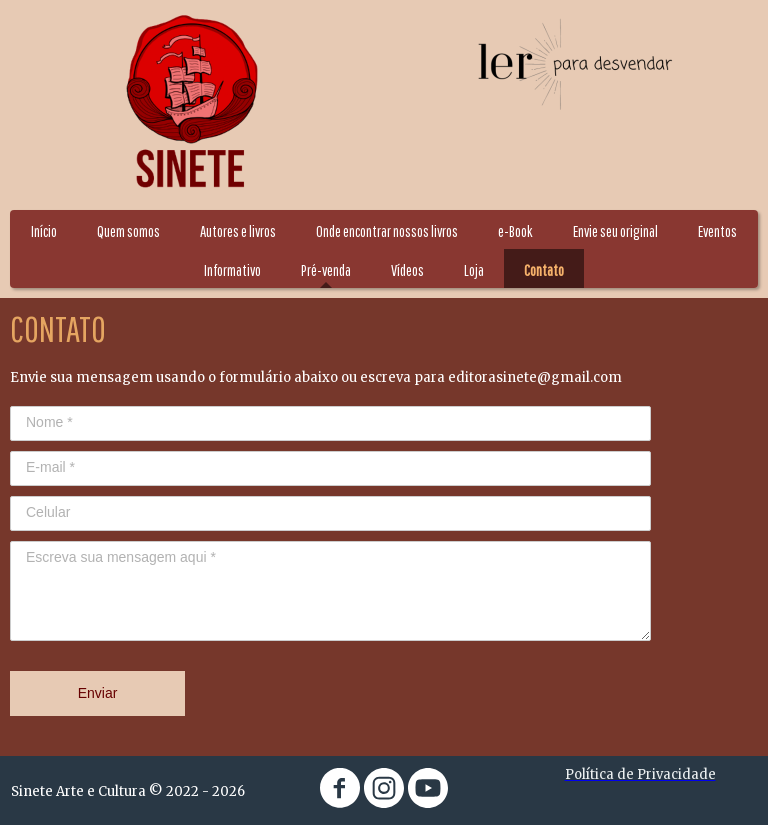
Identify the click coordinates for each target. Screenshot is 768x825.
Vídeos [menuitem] (407, 270)
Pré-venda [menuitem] (326, 270)
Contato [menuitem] (544, 270)
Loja (474, 270)
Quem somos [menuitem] (128, 231)
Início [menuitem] (44, 231)
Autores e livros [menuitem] (238, 231)
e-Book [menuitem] (515, 231)
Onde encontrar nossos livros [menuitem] (387, 231)
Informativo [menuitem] (232, 270)
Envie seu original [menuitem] (615, 231)
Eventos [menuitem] (717, 231)
